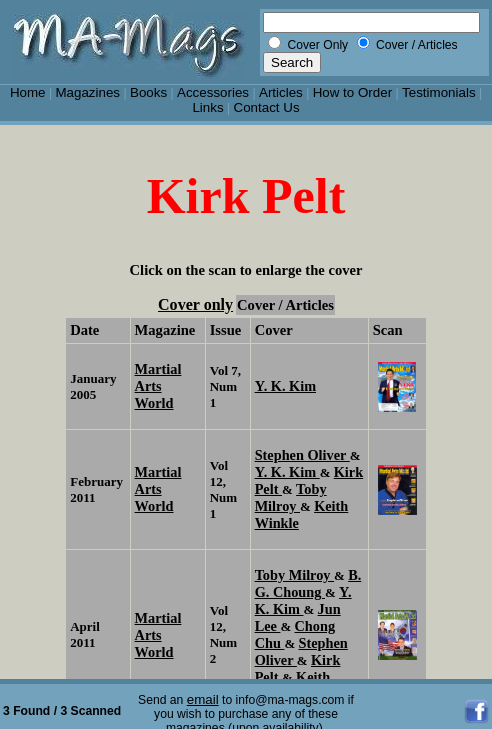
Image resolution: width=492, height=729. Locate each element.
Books (148, 92)
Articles (281, 92)
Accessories (213, 92)
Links (207, 107)
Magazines (87, 92)
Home (28, 92)
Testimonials (439, 92)
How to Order (352, 92)
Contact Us (267, 107)
